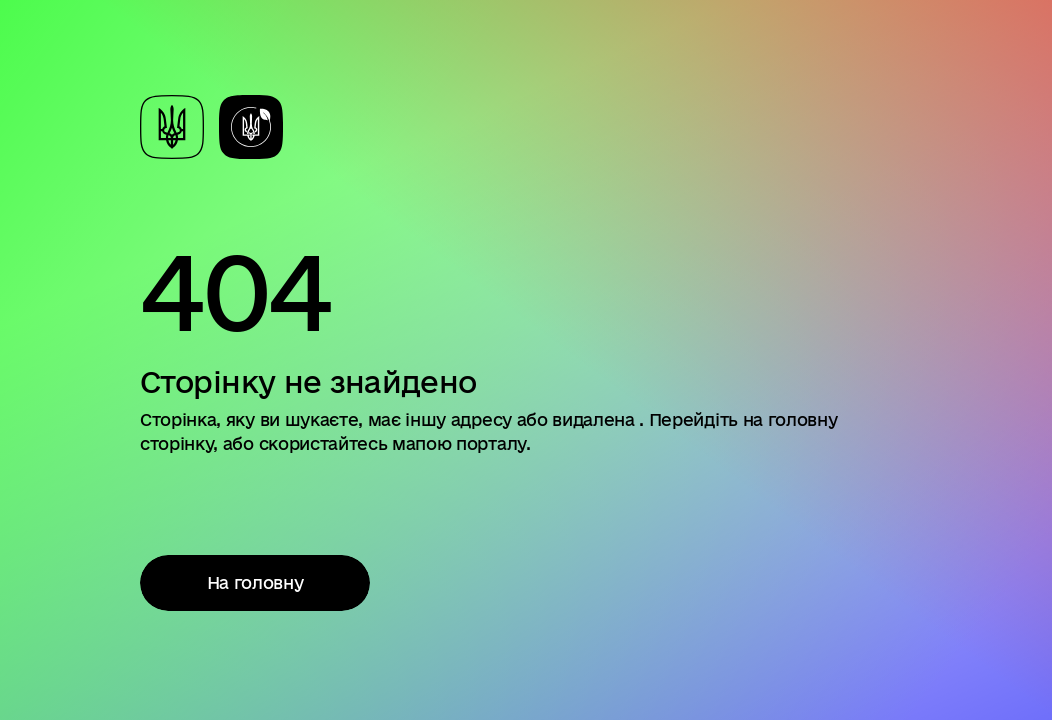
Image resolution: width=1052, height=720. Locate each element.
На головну (255, 582)
